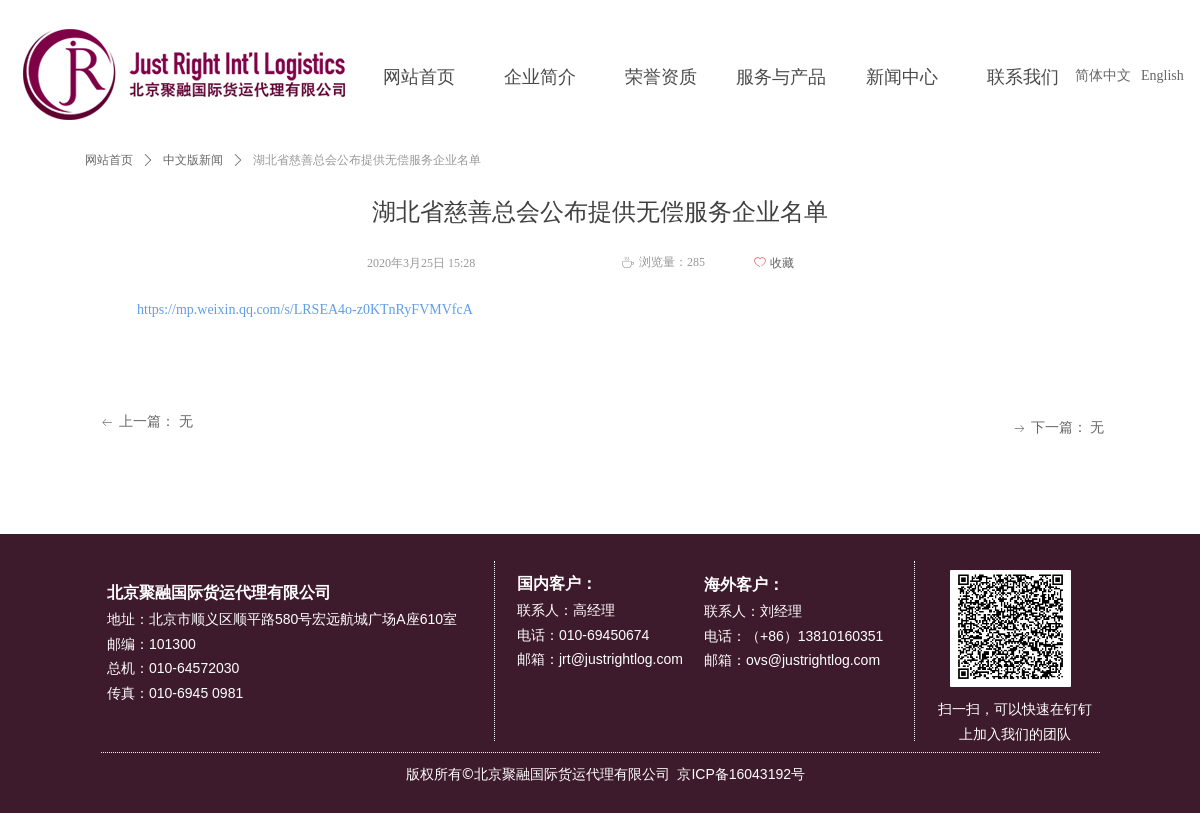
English (1162, 75)
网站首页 (109, 160)
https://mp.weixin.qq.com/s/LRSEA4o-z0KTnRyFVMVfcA (305, 309)
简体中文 (1103, 75)
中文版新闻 (193, 160)
